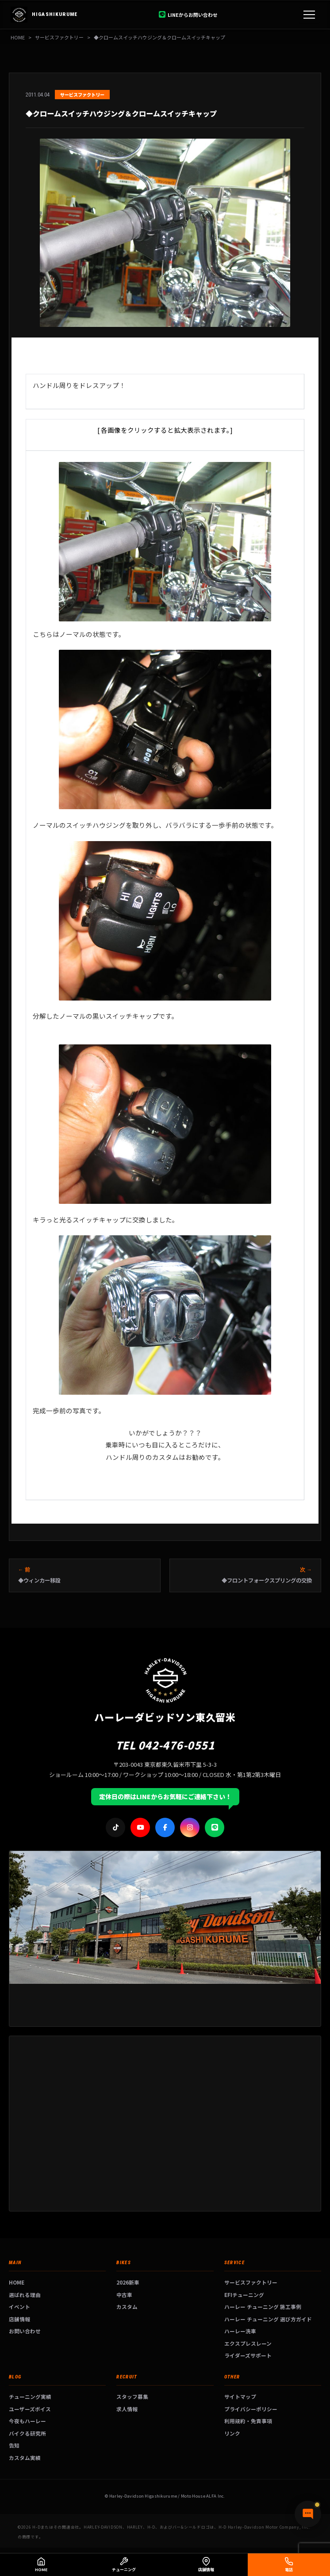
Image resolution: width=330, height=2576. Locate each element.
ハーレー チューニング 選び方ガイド (268, 2319)
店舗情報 (19, 2319)
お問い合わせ (25, 2331)
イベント (19, 2306)
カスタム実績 (25, 2457)
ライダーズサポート (248, 2355)
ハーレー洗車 (240, 2331)
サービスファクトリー (250, 2282)
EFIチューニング (244, 2294)
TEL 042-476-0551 (165, 1745)
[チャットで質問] (308, 2514)
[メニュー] (309, 14)
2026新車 (127, 2282)
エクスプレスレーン (248, 2343)
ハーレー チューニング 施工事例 (262, 2306)
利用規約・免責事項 (248, 2421)
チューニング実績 (30, 2396)
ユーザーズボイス (30, 2409)
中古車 (124, 2294)
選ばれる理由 (25, 2294)
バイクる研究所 (27, 2433)
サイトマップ (240, 2396)
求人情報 (127, 2409)
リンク (232, 2433)
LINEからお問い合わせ (188, 14)
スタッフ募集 (132, 2396)
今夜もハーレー (27, 2421)
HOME (18, 37)
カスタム (127, 2306)
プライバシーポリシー (250, 2409)
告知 (14, 2445)
